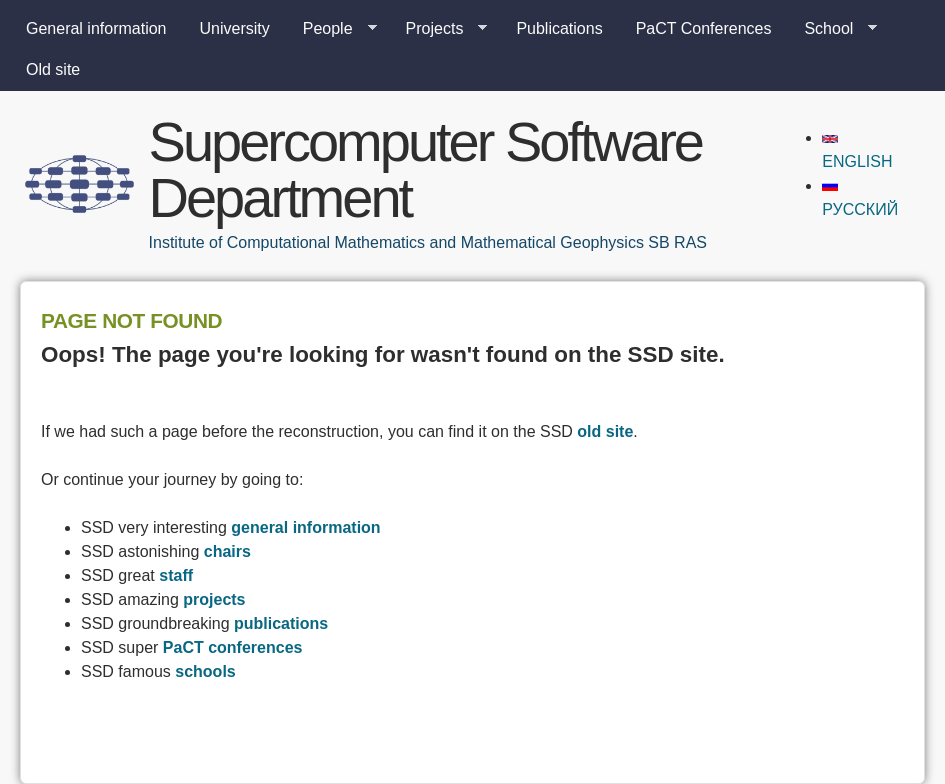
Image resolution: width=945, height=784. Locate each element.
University (235, 28)
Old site (53, 69)
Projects (439, 29)
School (832, 29)
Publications (559, 28)
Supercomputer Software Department (425, 169)
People (332, 29)
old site (605, 431)
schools (205, 671)
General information (96, 28)
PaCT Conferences (704, 28)
